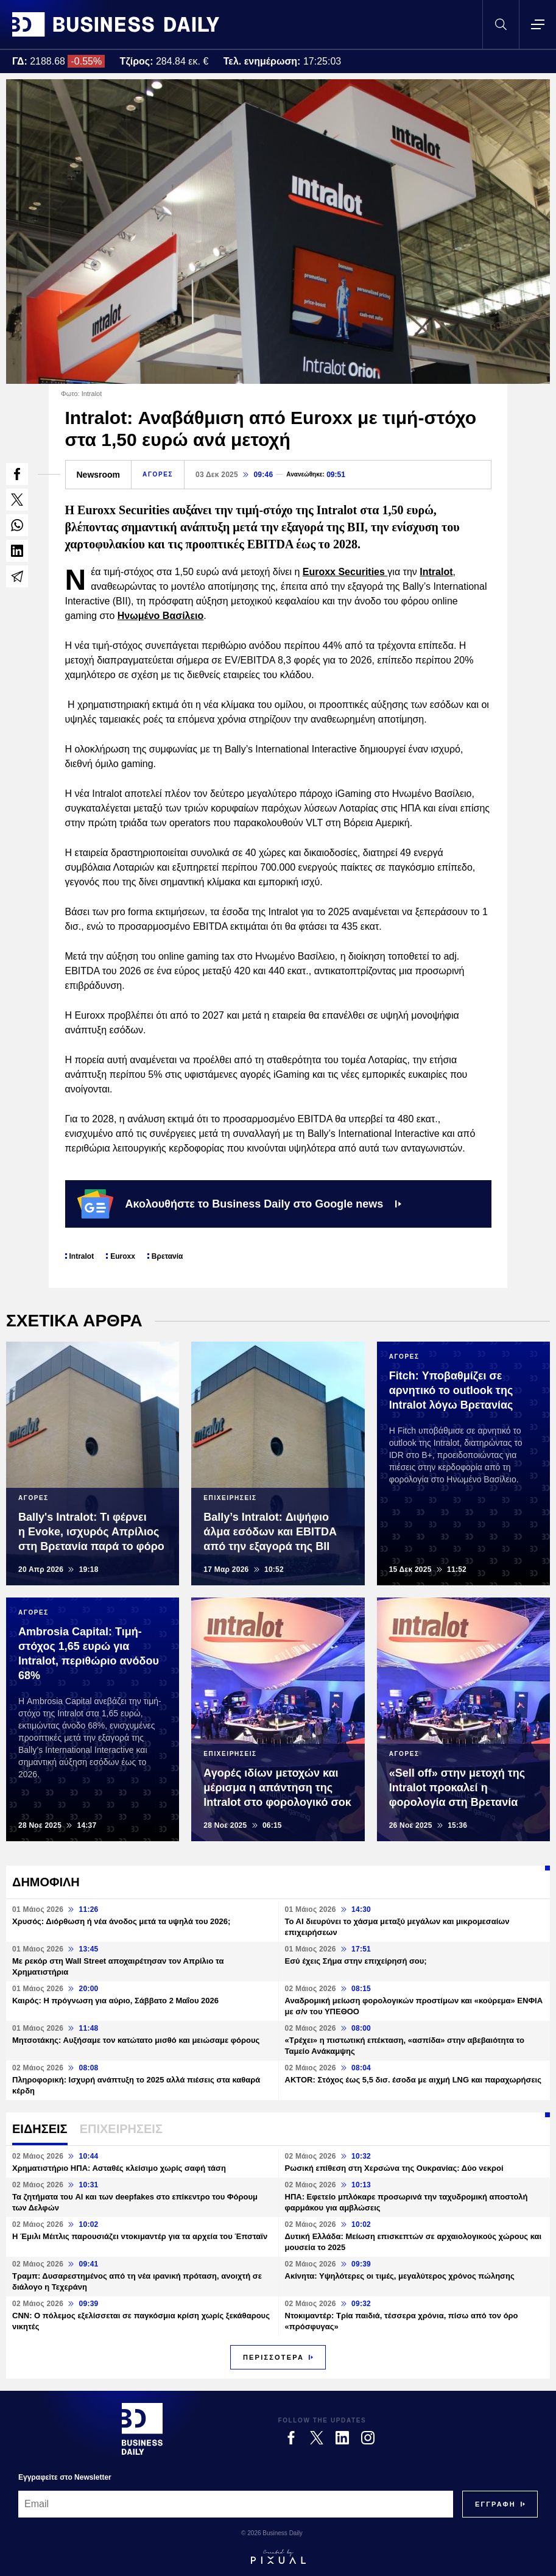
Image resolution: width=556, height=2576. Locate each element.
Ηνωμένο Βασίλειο (161, 615)
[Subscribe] (495, 2504)
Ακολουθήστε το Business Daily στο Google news (239, 1204)
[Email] (235, 2504)
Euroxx (122, 1256)
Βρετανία (167, 1256)
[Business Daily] (142, 2428)
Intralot (436, 572)
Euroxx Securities (345, 572)
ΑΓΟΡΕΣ (158, 474)
